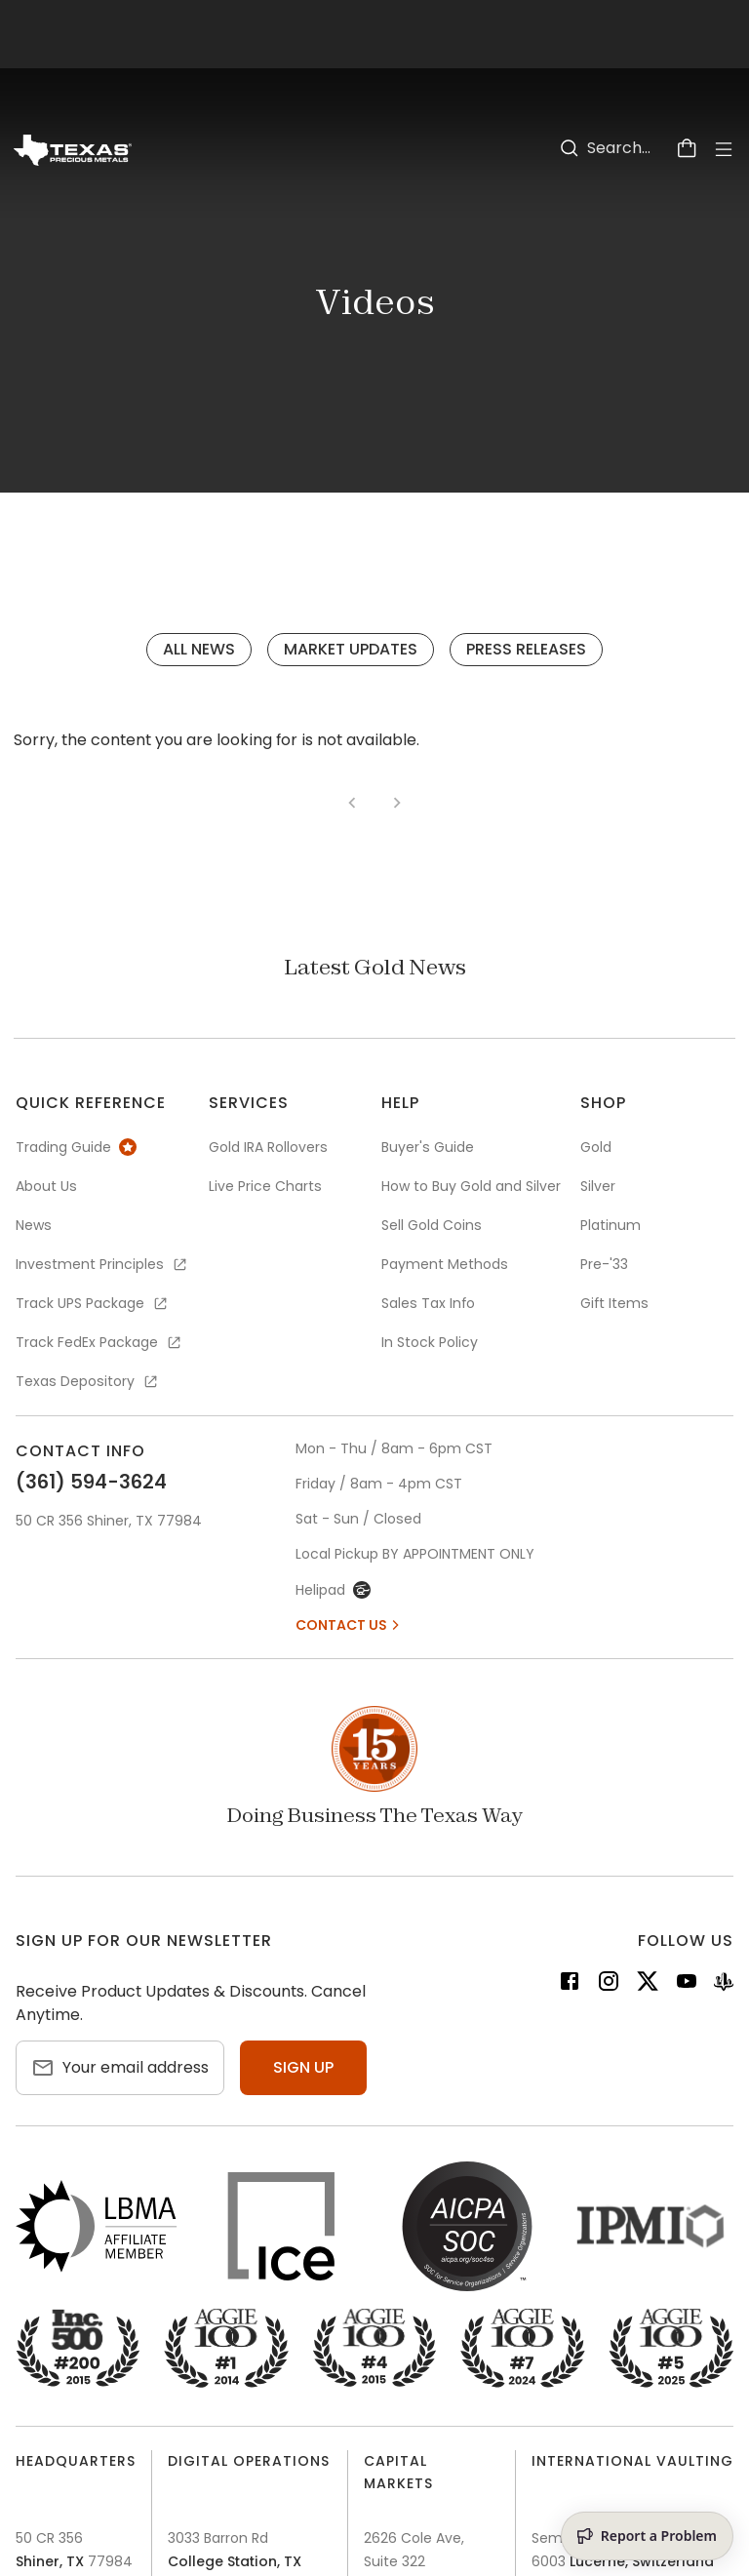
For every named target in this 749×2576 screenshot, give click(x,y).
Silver (597, 1186)
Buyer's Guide (427, 1147)
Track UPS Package (93, 1303)
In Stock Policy (429, 1342)
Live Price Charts (265, 1186)
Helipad (333, 1590)
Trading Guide (76, 1147)
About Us (46, 1186)
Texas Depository (88, 1381)
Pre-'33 (604, 1264)
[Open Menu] (723, 149)
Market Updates (350, 649)
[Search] (569, 148)
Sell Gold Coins (431, 1225)
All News (199, 649)
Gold (595, 1147)
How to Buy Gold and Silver (471, 1186)
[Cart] (686, 148)
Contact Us (349, 1625)
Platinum (610, 1225)
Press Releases (526, 649)
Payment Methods (444, 1264)
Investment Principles (102, 1264)
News (34, 1225)
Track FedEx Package (99, 1342)
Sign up (303, 2067)
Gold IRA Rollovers (268, 1147)
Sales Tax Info (428, 1303)
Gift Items (614, 1303)
